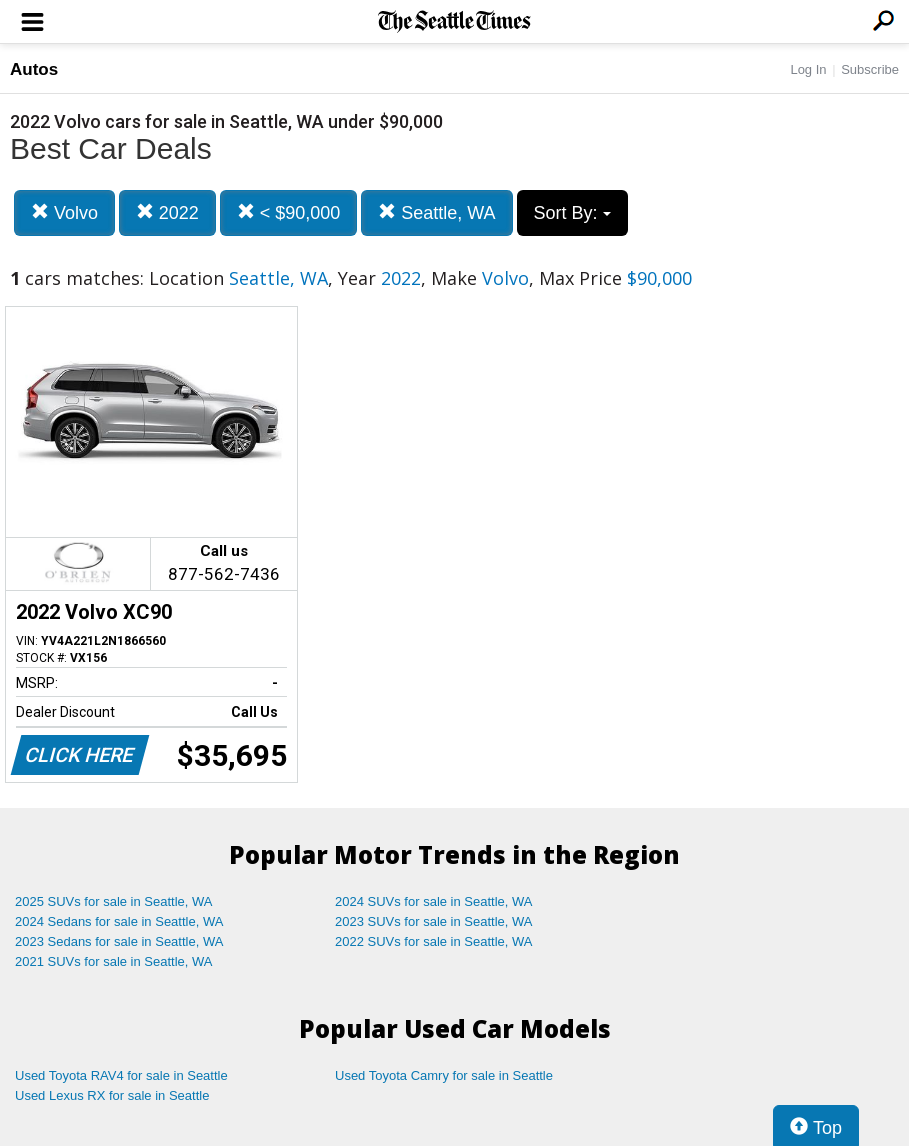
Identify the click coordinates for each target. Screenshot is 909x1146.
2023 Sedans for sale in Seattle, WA (119, 941)
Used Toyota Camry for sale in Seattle (444, 1075)
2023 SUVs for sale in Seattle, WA (434, 921)
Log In (808, 69)
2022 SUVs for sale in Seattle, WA (434, 941)
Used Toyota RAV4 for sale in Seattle (121, 1075)
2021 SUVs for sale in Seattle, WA (114, 961)
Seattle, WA (436, 212)
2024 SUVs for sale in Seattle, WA (434, 901)
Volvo (64, 212)
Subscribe (870, 69)
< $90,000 (289, 212)
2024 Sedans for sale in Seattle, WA (119, 921)
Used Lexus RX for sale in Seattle (112, 1095)
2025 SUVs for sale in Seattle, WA (114, 901)
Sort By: (572, 213)
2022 (167, 212)
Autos (34, 69)
